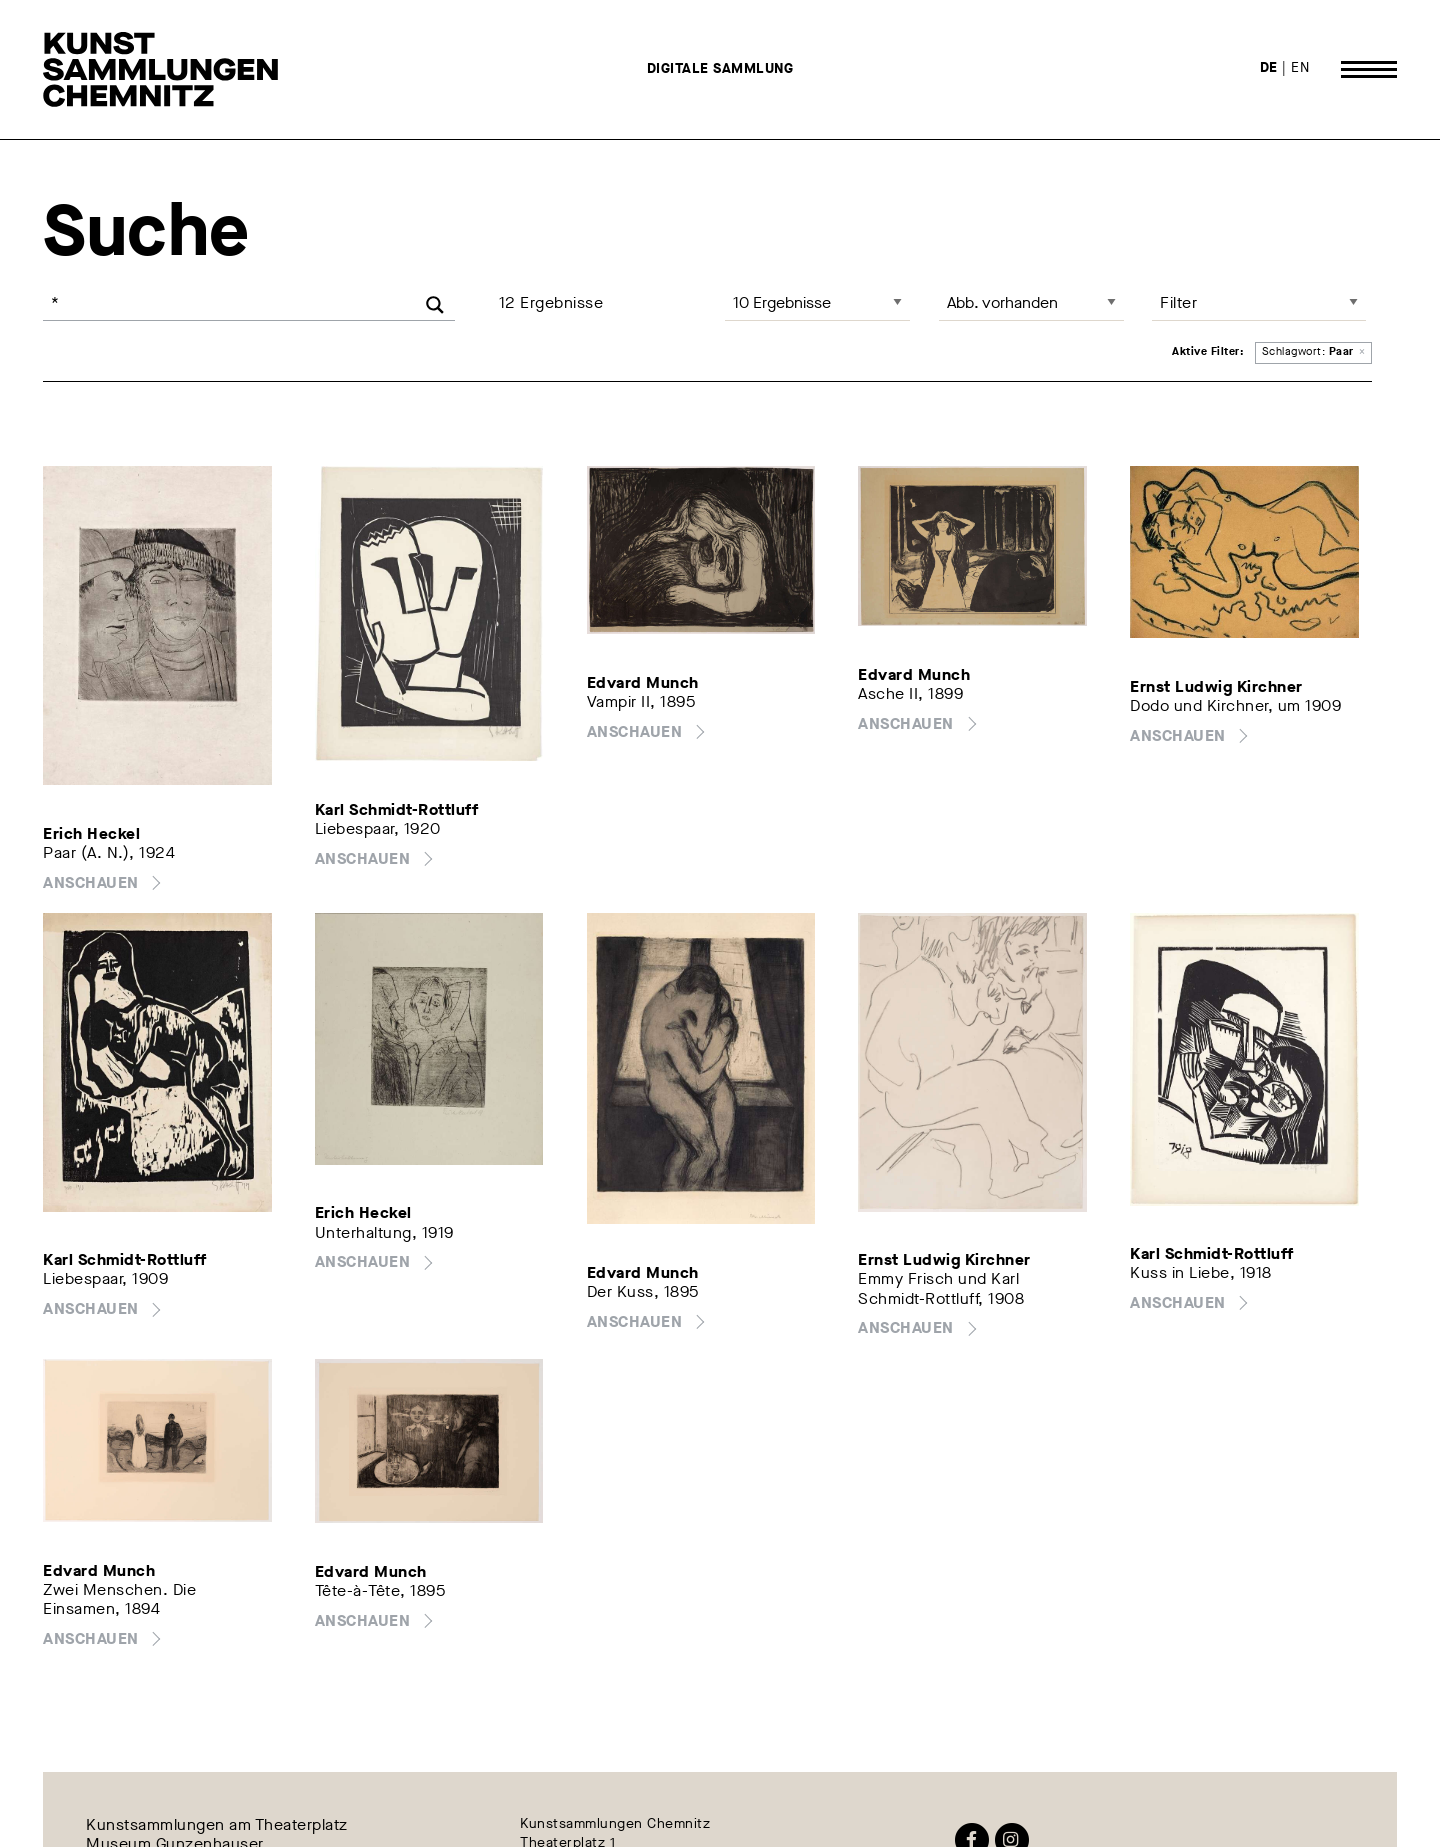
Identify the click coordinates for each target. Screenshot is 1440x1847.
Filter (1178, 302)
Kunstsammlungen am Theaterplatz (217, 1824)
